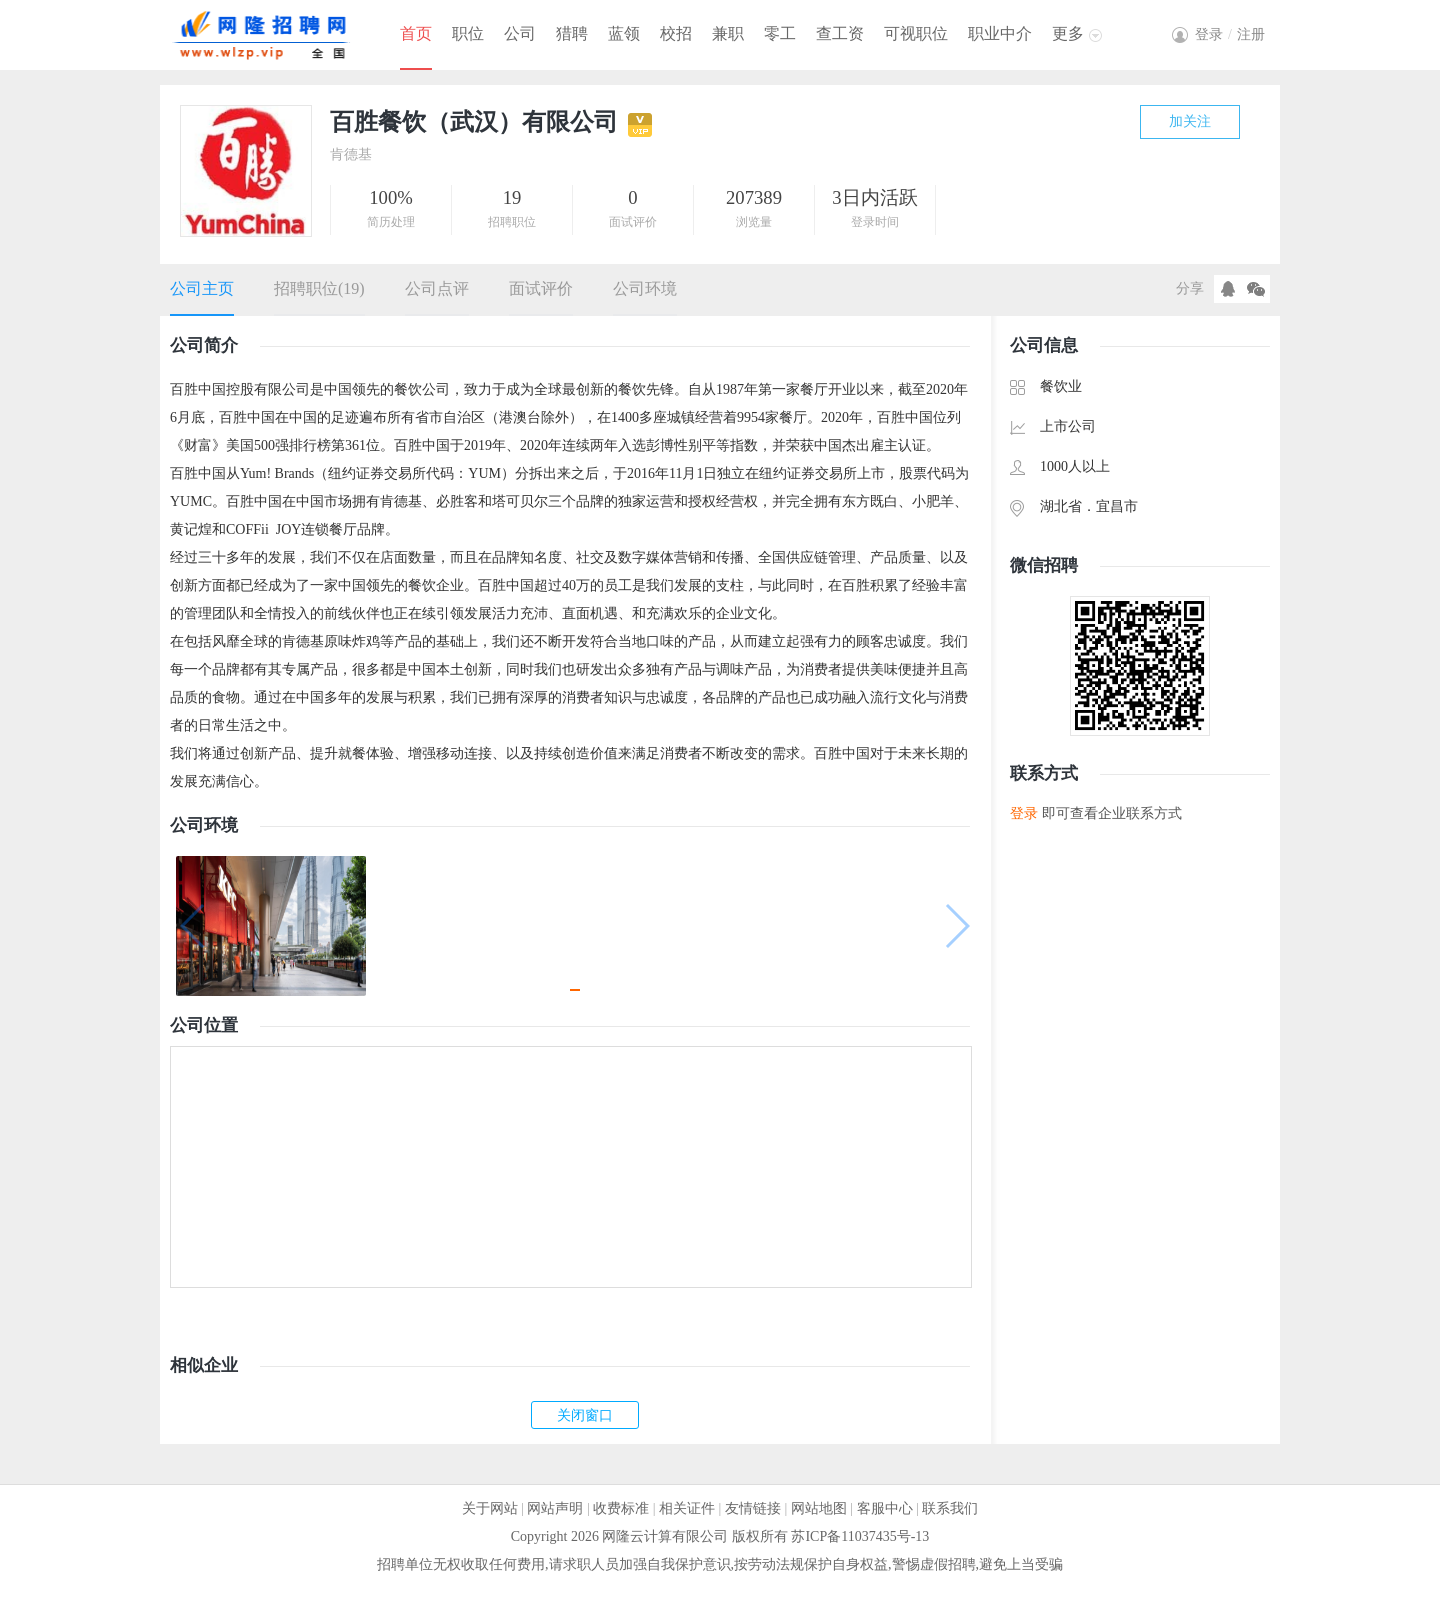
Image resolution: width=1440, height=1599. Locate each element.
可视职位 (916, 33)
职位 (468, 33)
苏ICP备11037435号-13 (860, 1536)
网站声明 (555, 1508)
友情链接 (753, 1508)
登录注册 (1230, 34)
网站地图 (819, 1508)
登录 (1024, 813)
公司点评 (437, 288)
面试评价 (541, 288)
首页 (416, 33)
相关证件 (687, 1508)
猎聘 (572, 33)
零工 (780, 33)
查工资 (840, 33)
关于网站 (490, 1508)
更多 (1068, 33)
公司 (520, 33)
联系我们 (950, 1508)
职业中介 (1000, 33)
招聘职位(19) (319, 288)
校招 (676, 33)
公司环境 (645, 288)
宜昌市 (1117, 506)
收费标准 (621, 1508)
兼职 (728, 33)
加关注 (1190, 121)
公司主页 (202, 288)
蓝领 (624, 33)
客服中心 (885, 1508)
